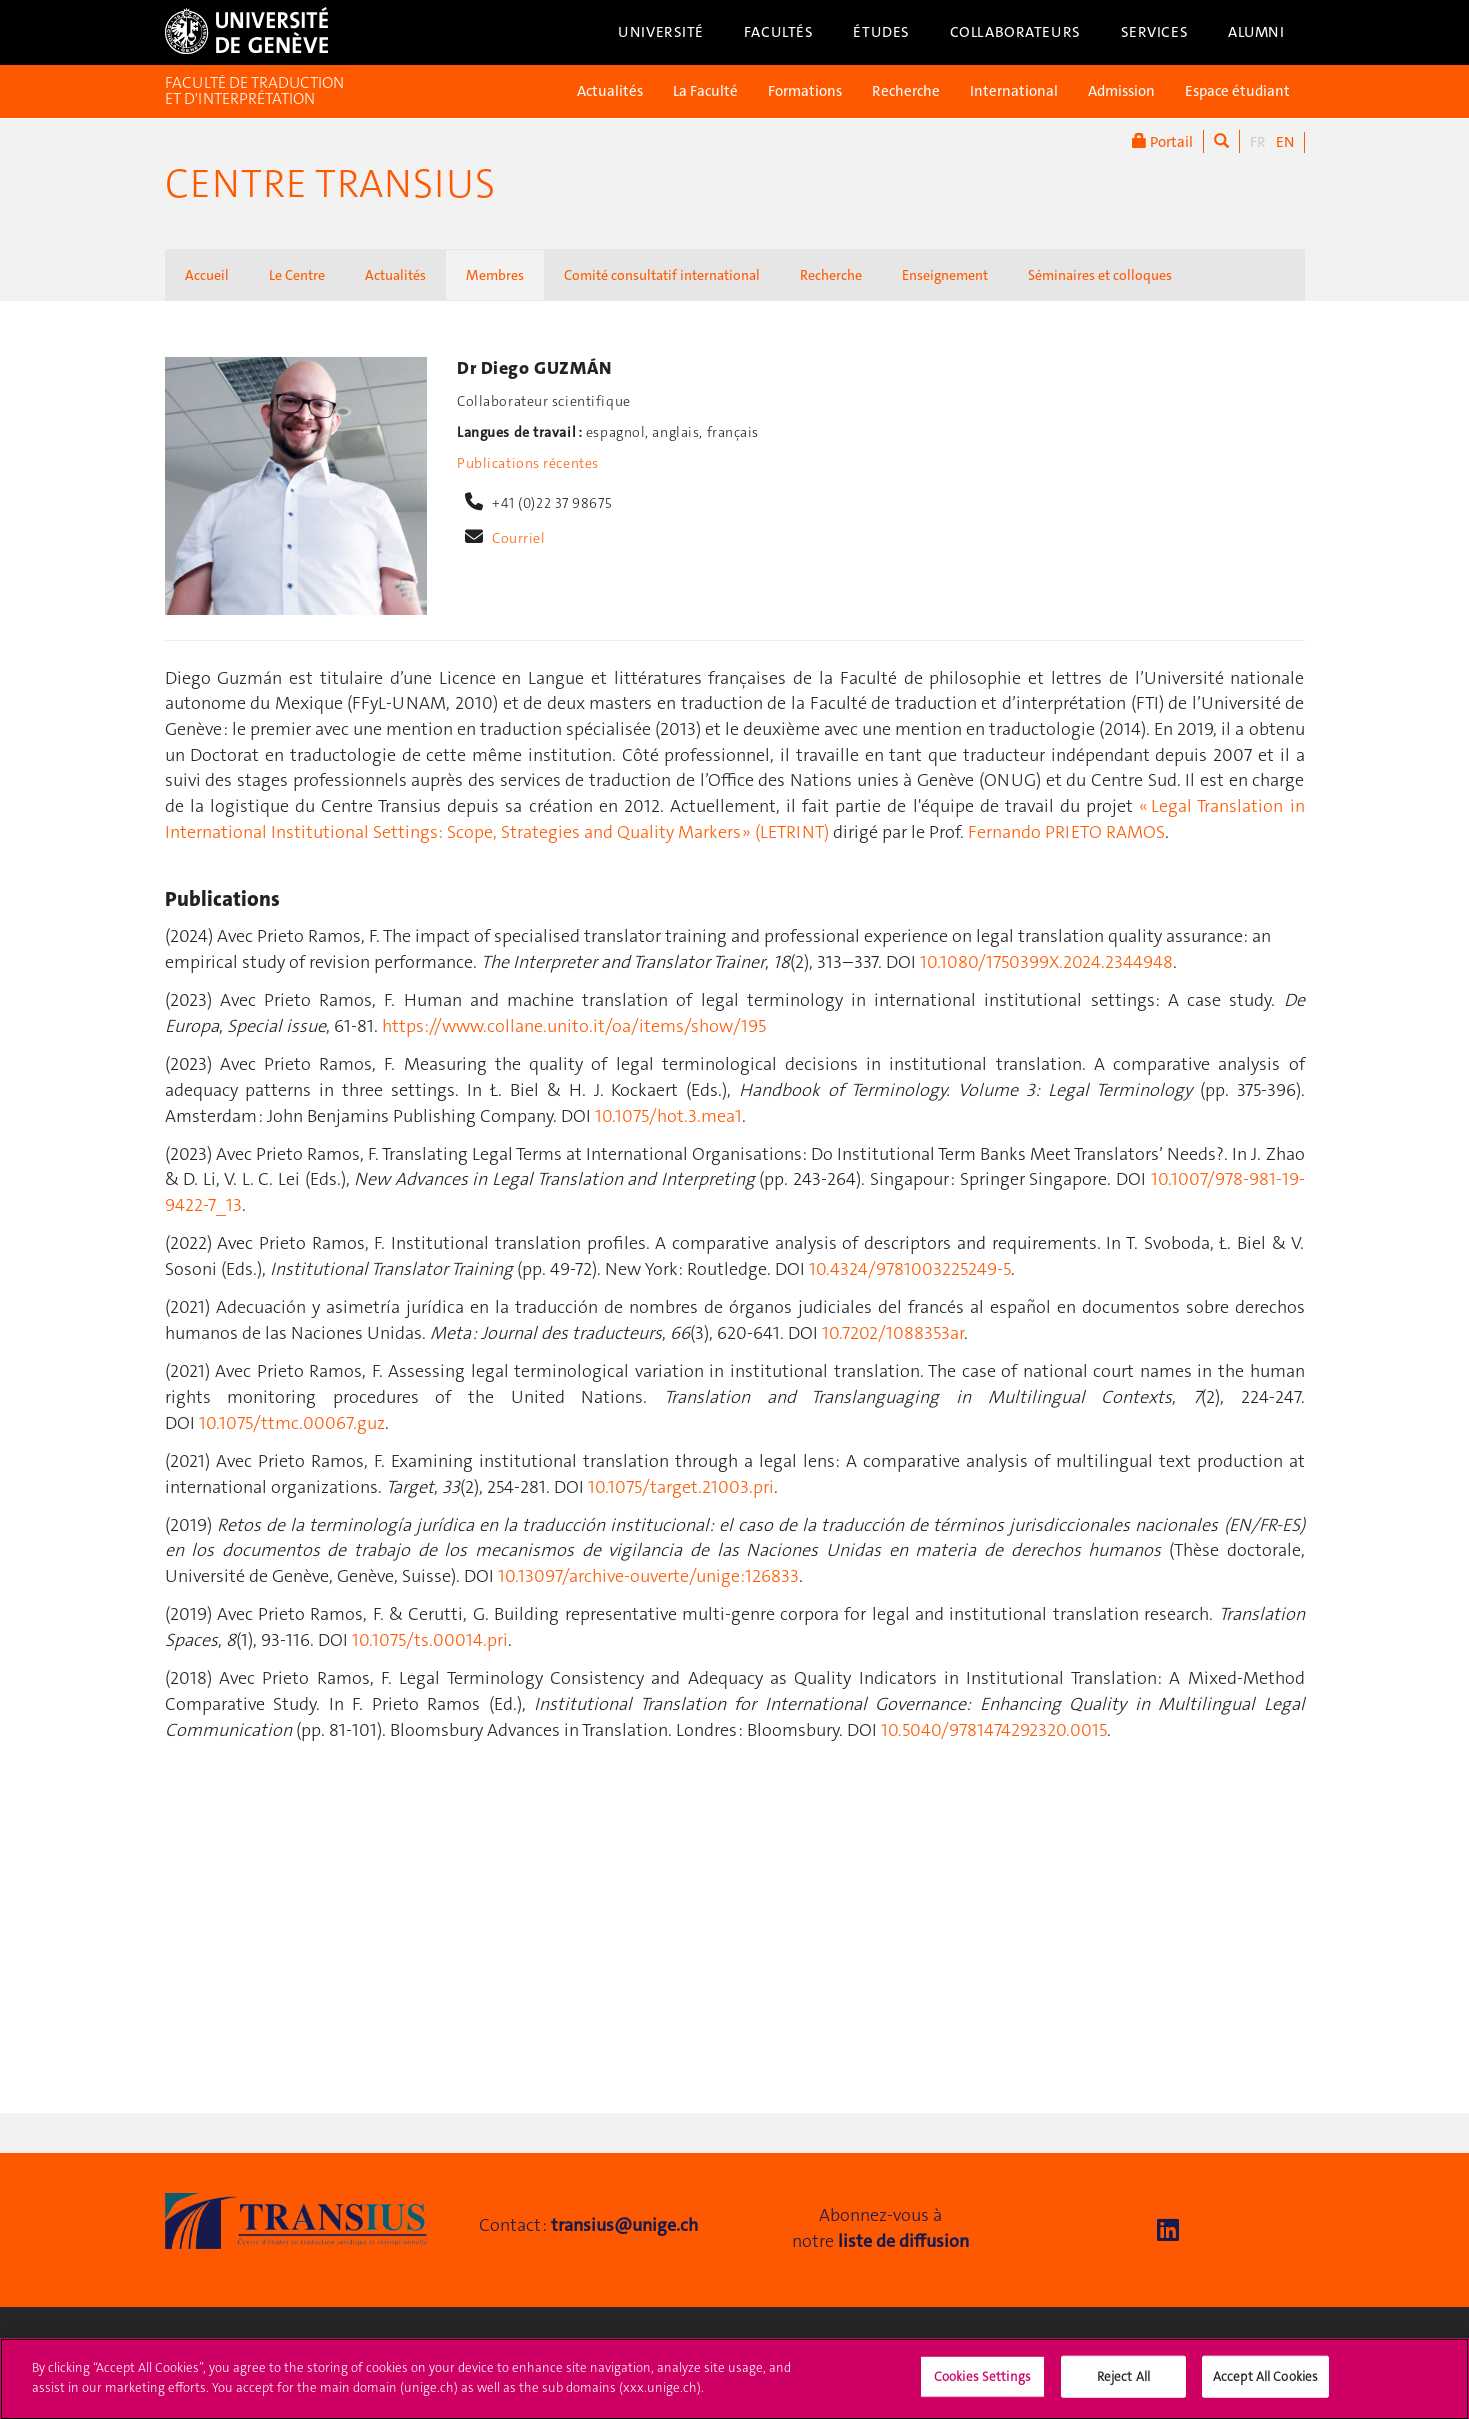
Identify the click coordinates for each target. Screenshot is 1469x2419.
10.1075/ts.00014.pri (430, 1640)
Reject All (1123, 2386)
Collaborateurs (1015, 32)
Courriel (519, 538)
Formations (805, 91)
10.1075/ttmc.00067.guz (292, 1423)
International (1014, 91)
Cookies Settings (982, 2386)
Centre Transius (330, 184)
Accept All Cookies (1265, 2386)
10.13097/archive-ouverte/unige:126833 (648, 1576)
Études (881, 32)
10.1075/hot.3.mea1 (668, 1116)
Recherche (906, 91)
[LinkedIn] (1168, 2230)
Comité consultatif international (662, 275)
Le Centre (297, 275)
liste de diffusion (903, 2241)
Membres (495, 275)
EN (1285, 142)
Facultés (779, 32)
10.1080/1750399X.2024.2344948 (1046, 962)
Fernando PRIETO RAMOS (1066, 832)
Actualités (610, 91)
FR (1258, 142)
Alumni (1256, 32)
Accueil (207, 275)
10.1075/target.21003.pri (681, 1487)
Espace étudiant (1237, 91)
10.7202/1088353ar (893, 1333)
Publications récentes (528, 463)
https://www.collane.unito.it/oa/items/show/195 (574, 1026)
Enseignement (945, 275)
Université (661, 32)
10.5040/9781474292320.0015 (994, 1730)
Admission (1121, 91)
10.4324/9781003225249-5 (910, 1269)
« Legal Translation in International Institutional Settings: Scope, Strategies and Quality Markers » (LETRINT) (735, 819)
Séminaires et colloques (1100, 275)
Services (1155, 32)
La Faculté (705, 91)
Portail (1162, 141)
